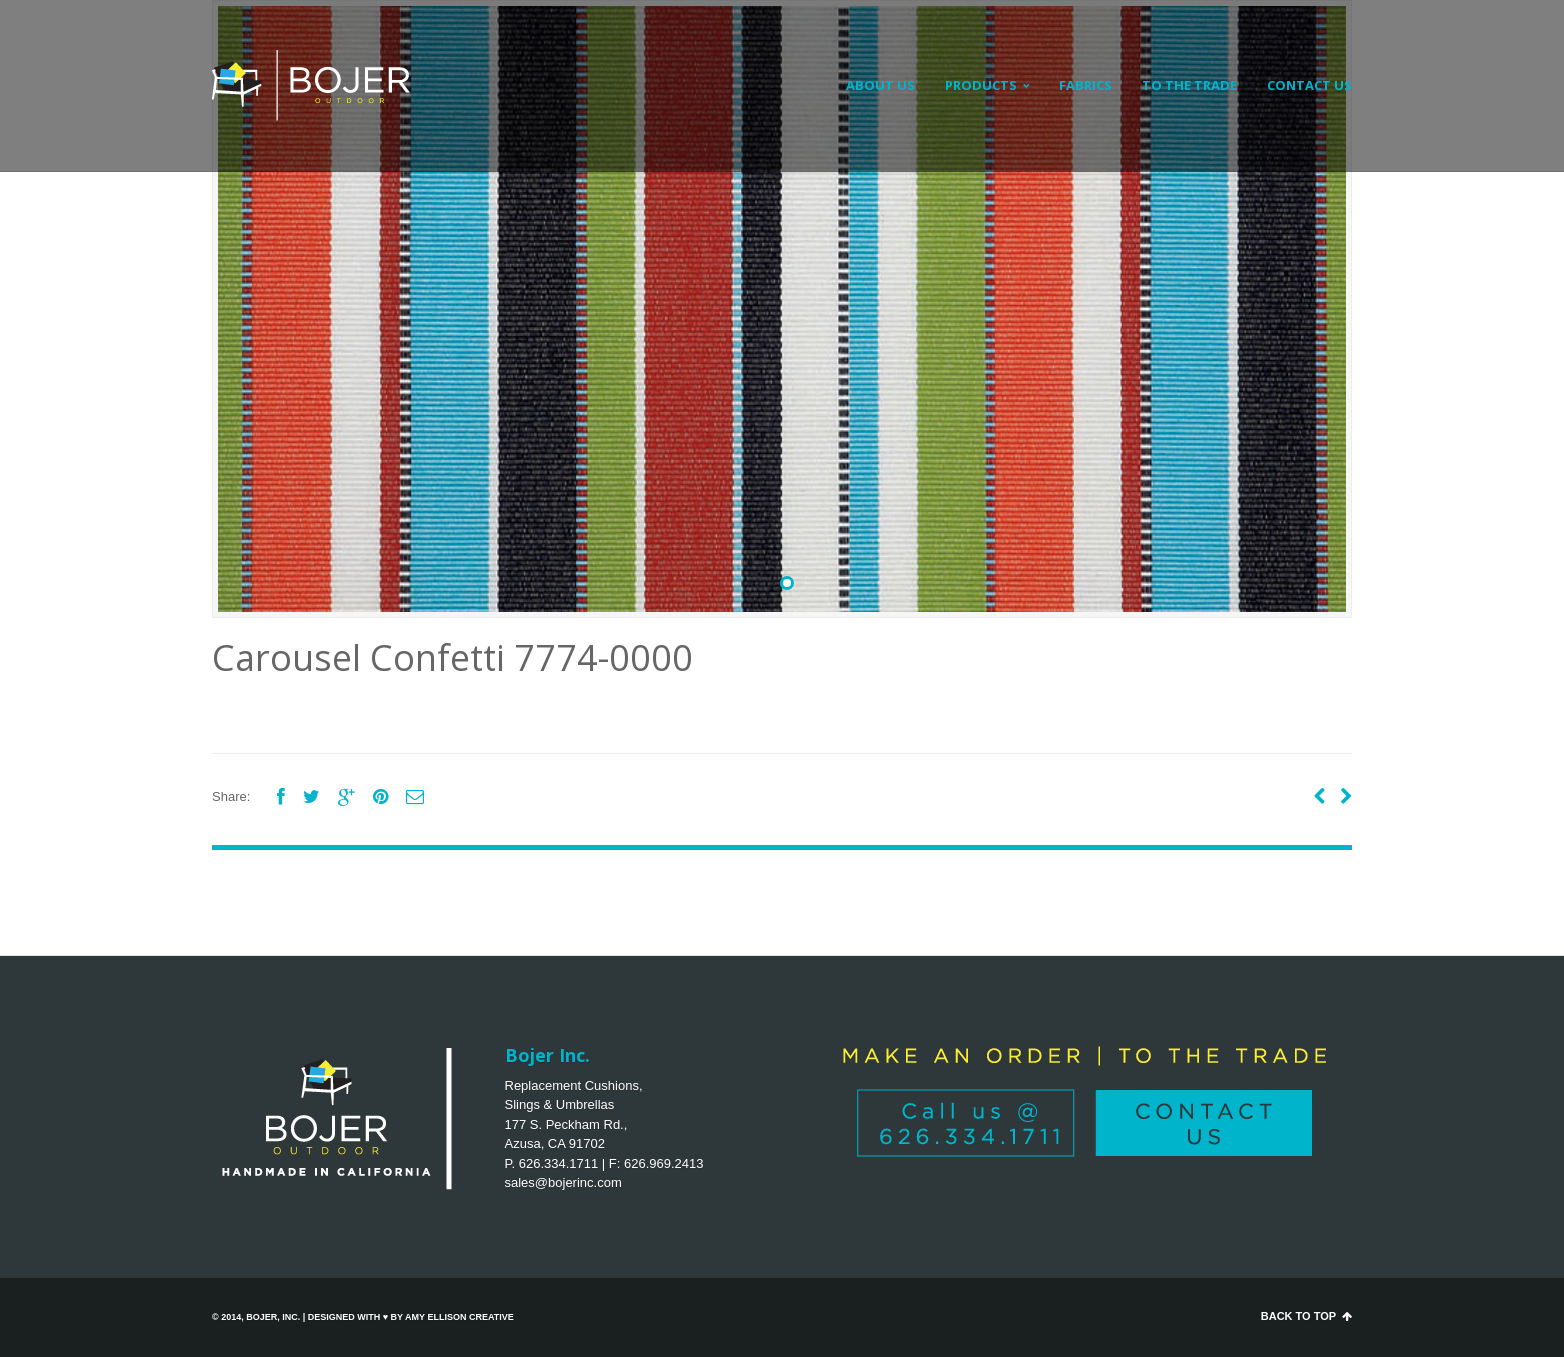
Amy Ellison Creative (459, 1317)
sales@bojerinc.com (563, 1182)
